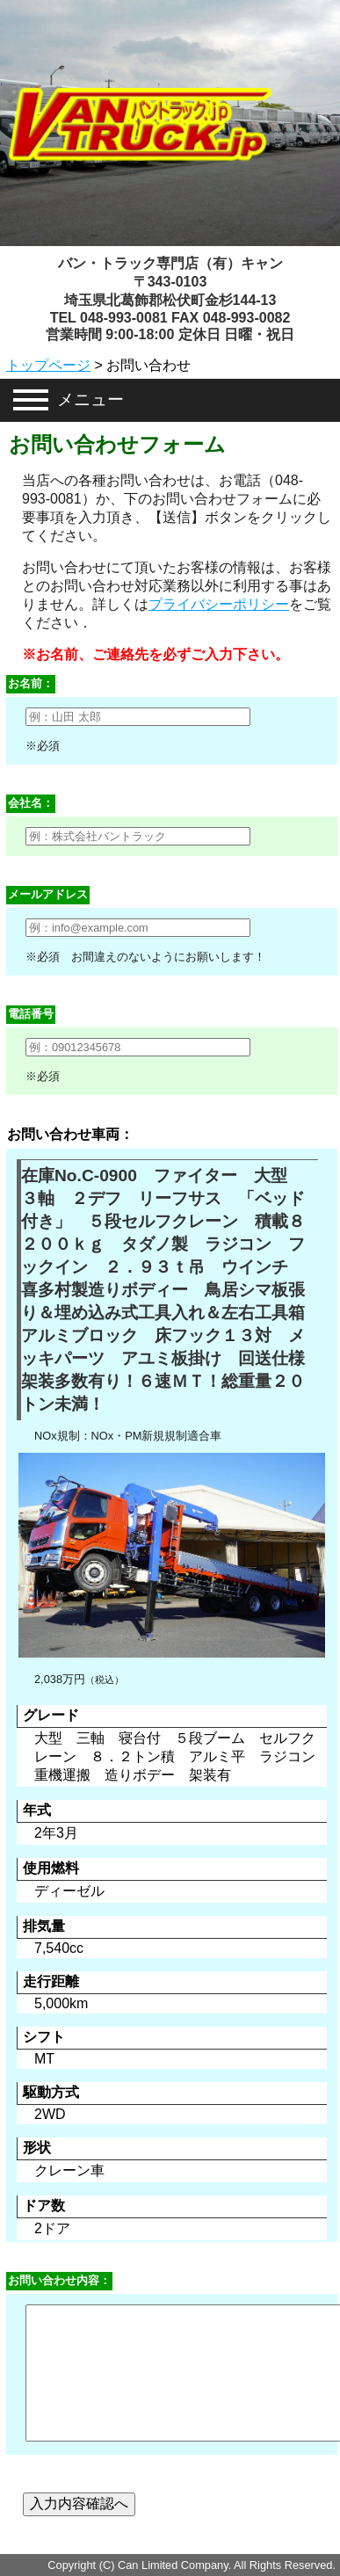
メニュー (90, 399)
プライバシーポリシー (218, 604)
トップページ (48, 365)
